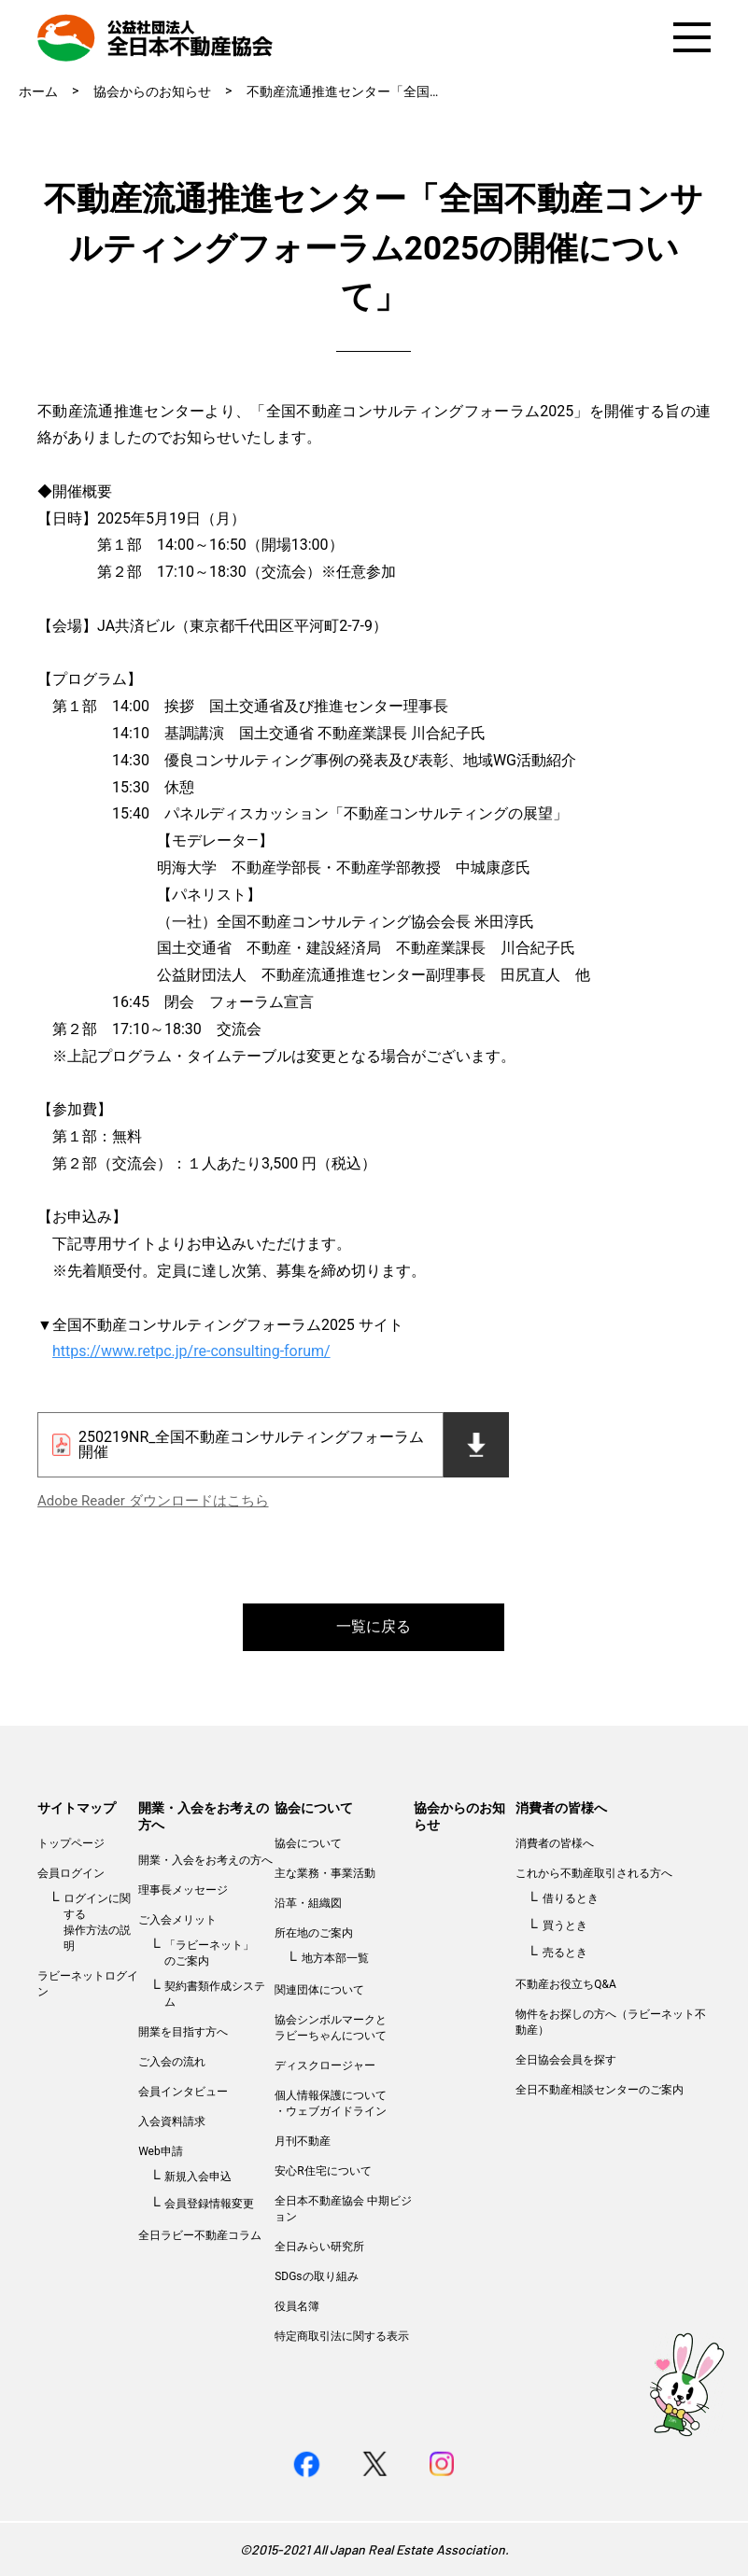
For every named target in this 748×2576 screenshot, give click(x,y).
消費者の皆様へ (561, 1807)
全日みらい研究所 (319, 2246)
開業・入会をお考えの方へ (205, 1860)
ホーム (38, 91)
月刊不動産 (303, 2141)
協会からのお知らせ (152, 91)
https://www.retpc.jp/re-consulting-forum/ (191, 1351)
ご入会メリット (177, 1919)
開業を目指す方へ (183, 2031)
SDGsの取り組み (316, 2276)
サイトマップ (76, 1807)
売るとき (565, 1952)
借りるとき (571, 1898)
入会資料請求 (171, 2121)
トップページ (71, 1843)
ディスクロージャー (325, 2065)
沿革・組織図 (308, 1903)
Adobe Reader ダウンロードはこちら (152, 1500)
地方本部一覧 (335, 1958)
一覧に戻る (373, 1626)
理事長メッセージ (183, 1890)
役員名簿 (297, 2306)
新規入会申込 (198, 2176)
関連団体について (319, 1989)
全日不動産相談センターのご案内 (599, 2089)
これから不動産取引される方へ (593, 1873)
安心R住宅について (323, 2170)
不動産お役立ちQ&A (565, 1984)
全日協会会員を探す (565, 2059)
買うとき (565, 1925)
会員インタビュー (183, 2091)
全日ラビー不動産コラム (199, 2235)
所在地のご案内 (314, 1932)
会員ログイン (71, 1873)
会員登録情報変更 (209, 2203)
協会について (314, 1807)
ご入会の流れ (171, 2061)
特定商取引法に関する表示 (342, 2336)
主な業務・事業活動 (325, 1873)
